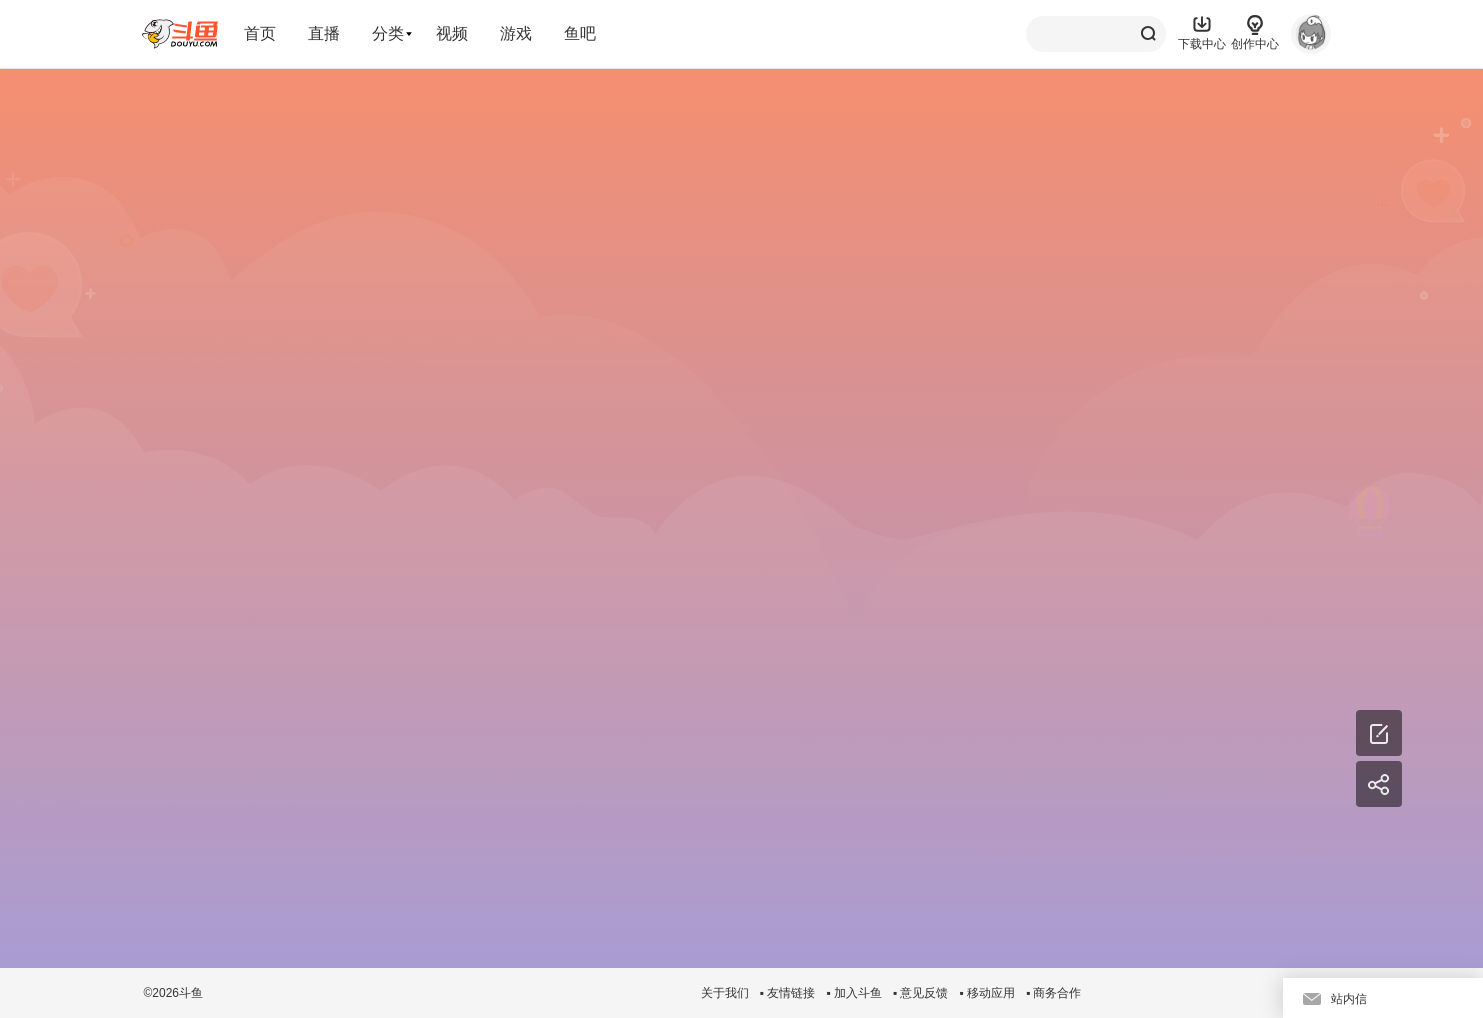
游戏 (516, 33)
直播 (324, 33)
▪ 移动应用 (987, 993)
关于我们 (725, 993)
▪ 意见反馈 (921, 993)
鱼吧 (580, 33)
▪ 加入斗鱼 (854, 993)
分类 (388, 33)
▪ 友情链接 (788, 993)
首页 (260, 33)
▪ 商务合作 (1054, 993)
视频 (452, 33)
